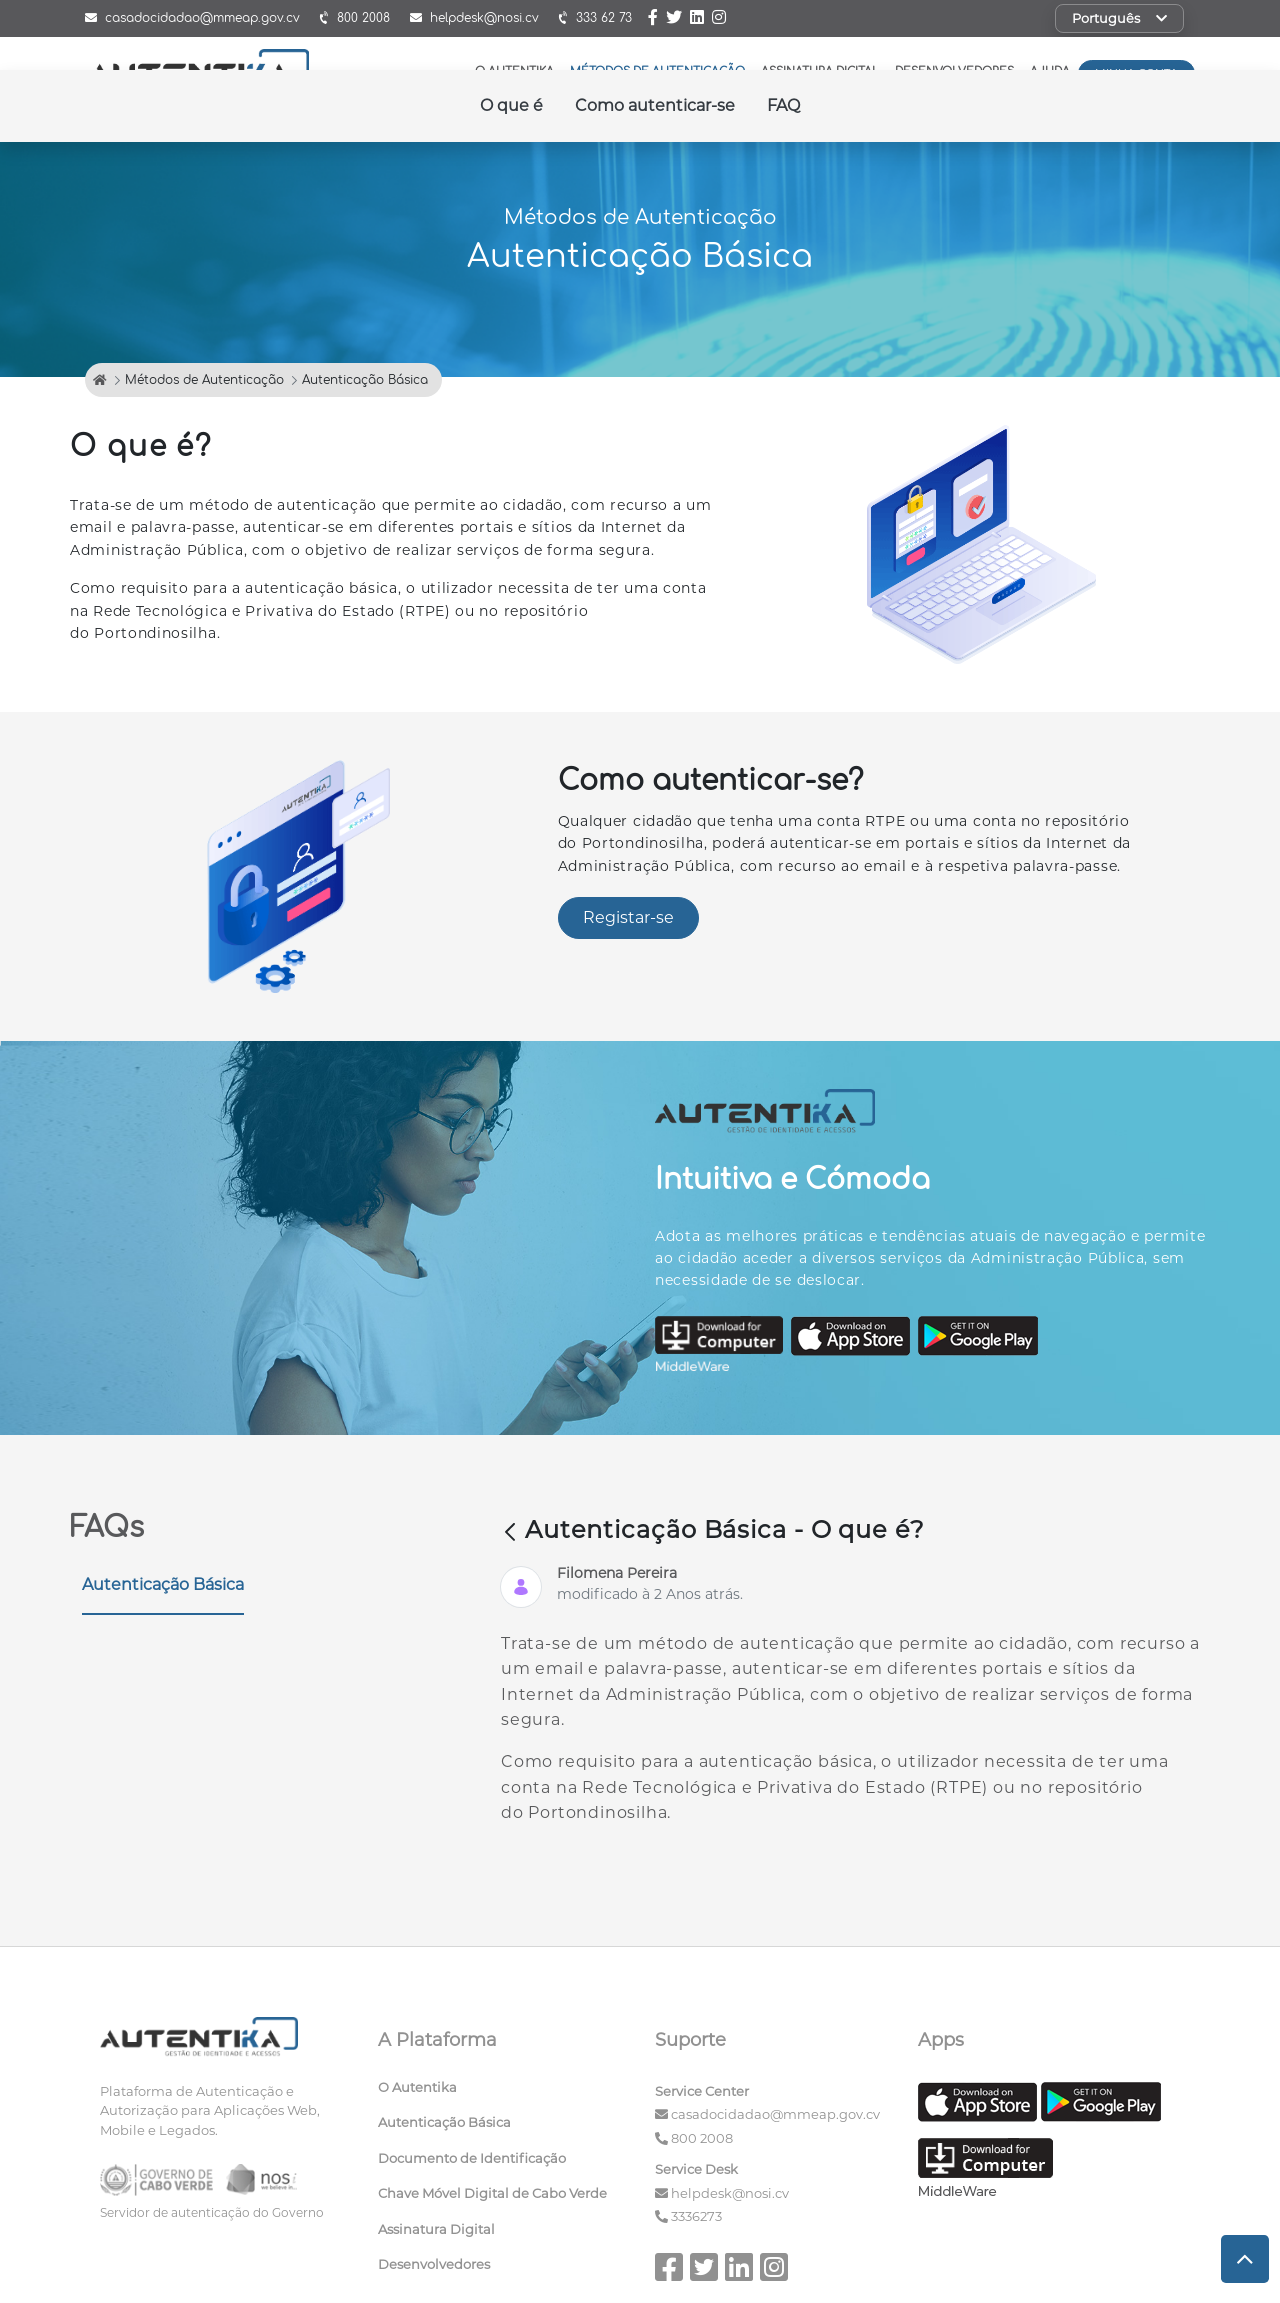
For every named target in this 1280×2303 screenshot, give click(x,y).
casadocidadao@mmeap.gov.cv (775, 2114)
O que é (511, 105)
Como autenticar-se (655, 105)
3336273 (696, 2216)
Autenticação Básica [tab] (163, 1584)
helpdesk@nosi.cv (730, 2193)
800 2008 (702, 2138)
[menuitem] (502, 2092)
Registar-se (628, 917)
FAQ (783, 105)
